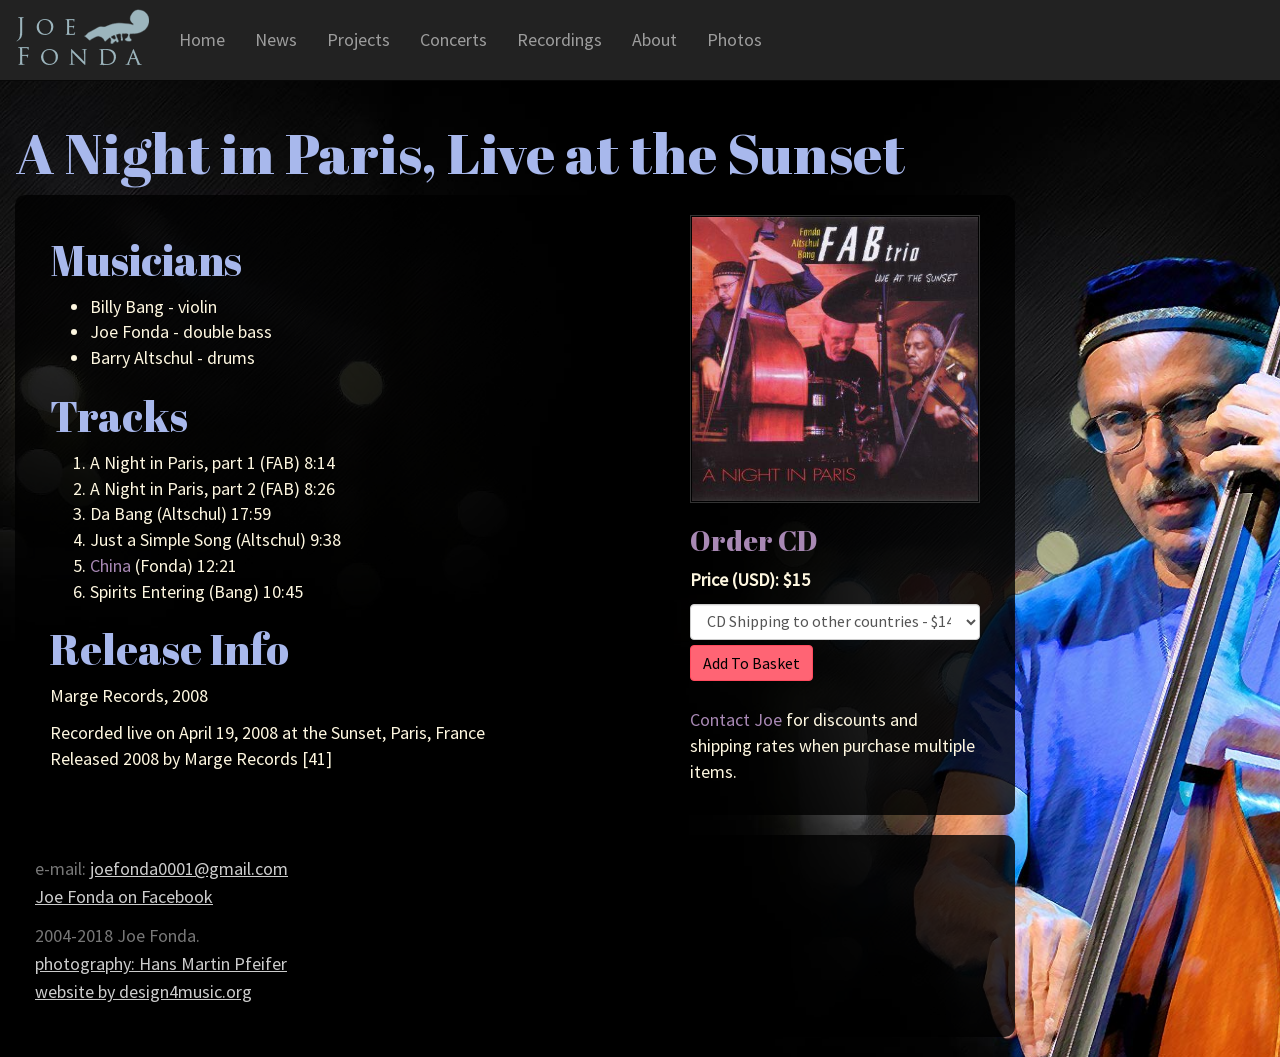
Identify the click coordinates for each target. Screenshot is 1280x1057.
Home (202, 39)
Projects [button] (358, 39)
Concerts (453, 39)
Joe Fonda (82, 37)
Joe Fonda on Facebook (124, 896)
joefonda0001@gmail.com (189, 868)
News (276, 39)
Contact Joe (736, 719)
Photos (734, 39)
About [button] (654, 39)
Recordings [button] (559, 39)
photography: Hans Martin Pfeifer (161, 963)
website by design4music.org (143, 991)
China (110, 565)
